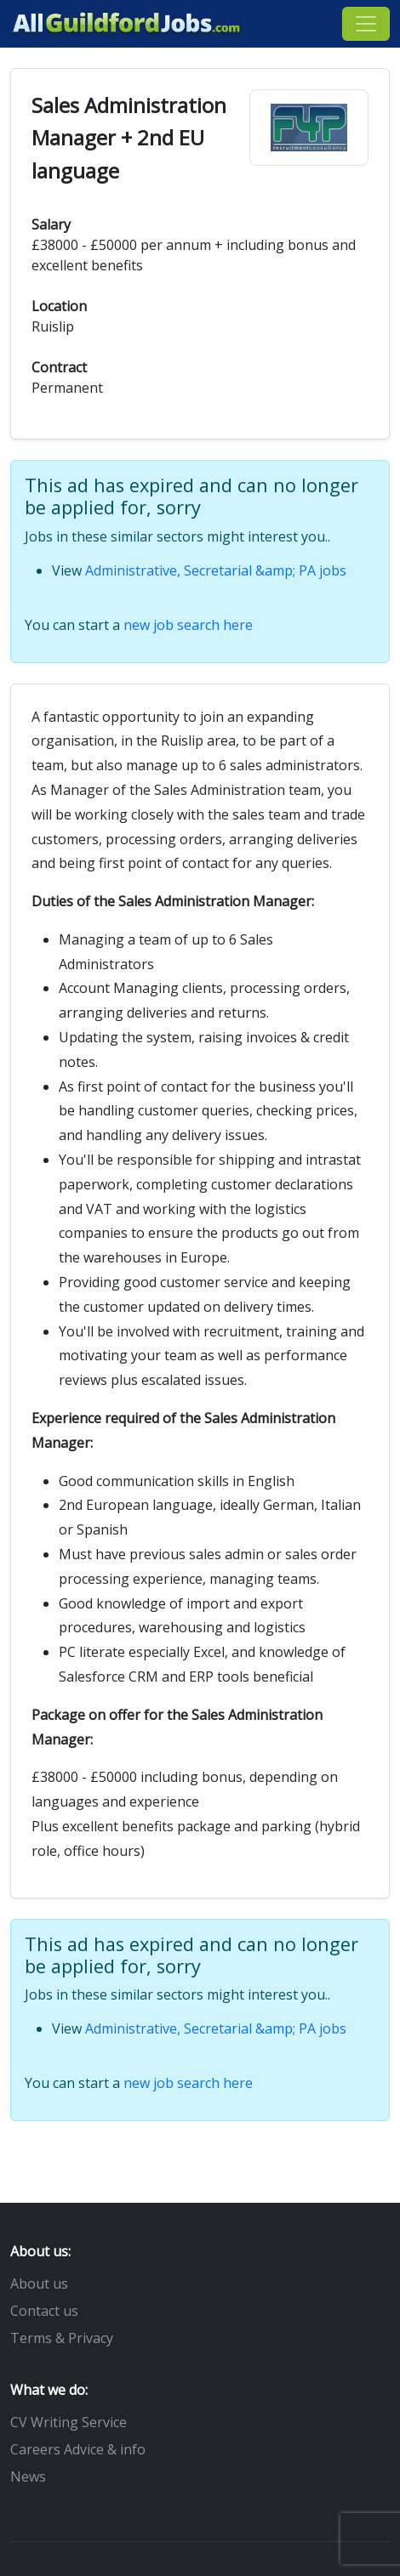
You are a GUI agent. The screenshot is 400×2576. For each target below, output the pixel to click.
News (28, 2476)
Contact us (44, 2310)
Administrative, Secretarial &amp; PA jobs (215, 570)
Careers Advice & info (78, 2449)
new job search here (188, 625)
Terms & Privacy (61, 2338)
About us (39, 2283)
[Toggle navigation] (366, 24)
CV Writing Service (68, 2422)
